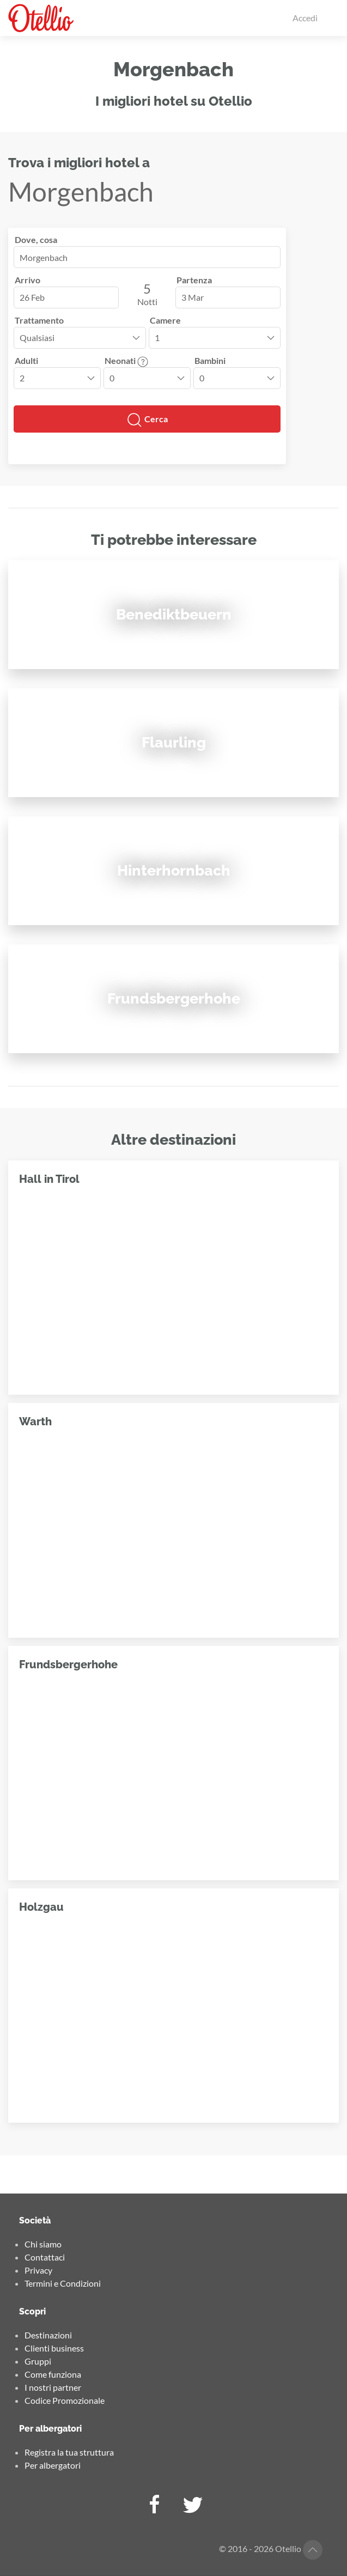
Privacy (38, 2270)
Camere (165, 320)
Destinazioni (48, 2335)
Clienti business (54, 2348)
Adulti (26, 360)
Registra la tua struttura (69, 2452)
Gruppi (38, 2361)
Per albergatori (53, 2465)
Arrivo (27, 280)
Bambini (210, 360)
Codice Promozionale (65, 2400)
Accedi (305, 18)
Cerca (147, 420)
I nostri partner (53, 2387)
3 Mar (192, 297)
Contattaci (45, 2257)
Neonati (126, 360)
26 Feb (32, 297)
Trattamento (39, 320)
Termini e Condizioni (63, 2283)
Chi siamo (43, 2244)
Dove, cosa (36, 239)
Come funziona (53, 2374)
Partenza (194, 280)
